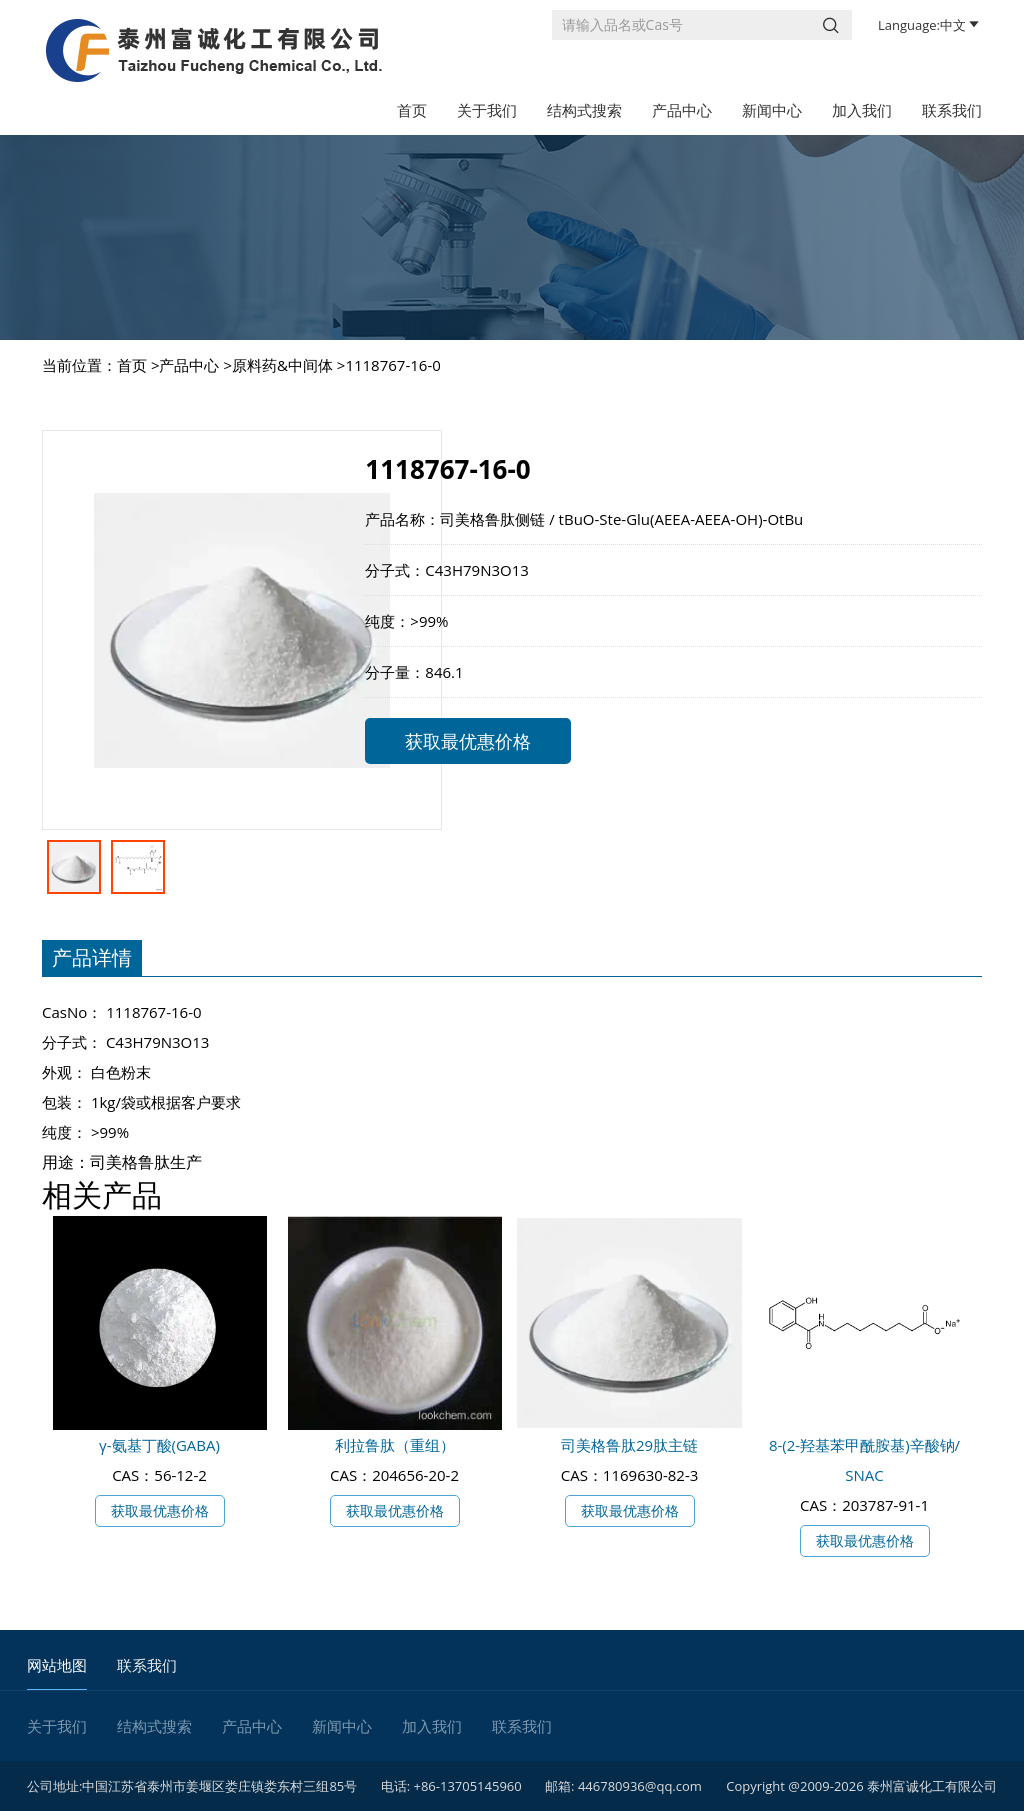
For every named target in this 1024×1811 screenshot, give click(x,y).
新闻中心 (772, 110)
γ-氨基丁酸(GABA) (159, 1445)
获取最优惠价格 (468, 741)
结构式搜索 (584, 110)
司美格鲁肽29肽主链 (629, 1445)
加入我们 (862, 110)
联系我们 (952, 110)
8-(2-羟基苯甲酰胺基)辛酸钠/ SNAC (864, 1460)
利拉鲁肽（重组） (395, 1445)
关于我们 (487, 110)
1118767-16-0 (392, 365)
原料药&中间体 (282, 365)
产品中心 (682, 110)
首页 (412, 110)
